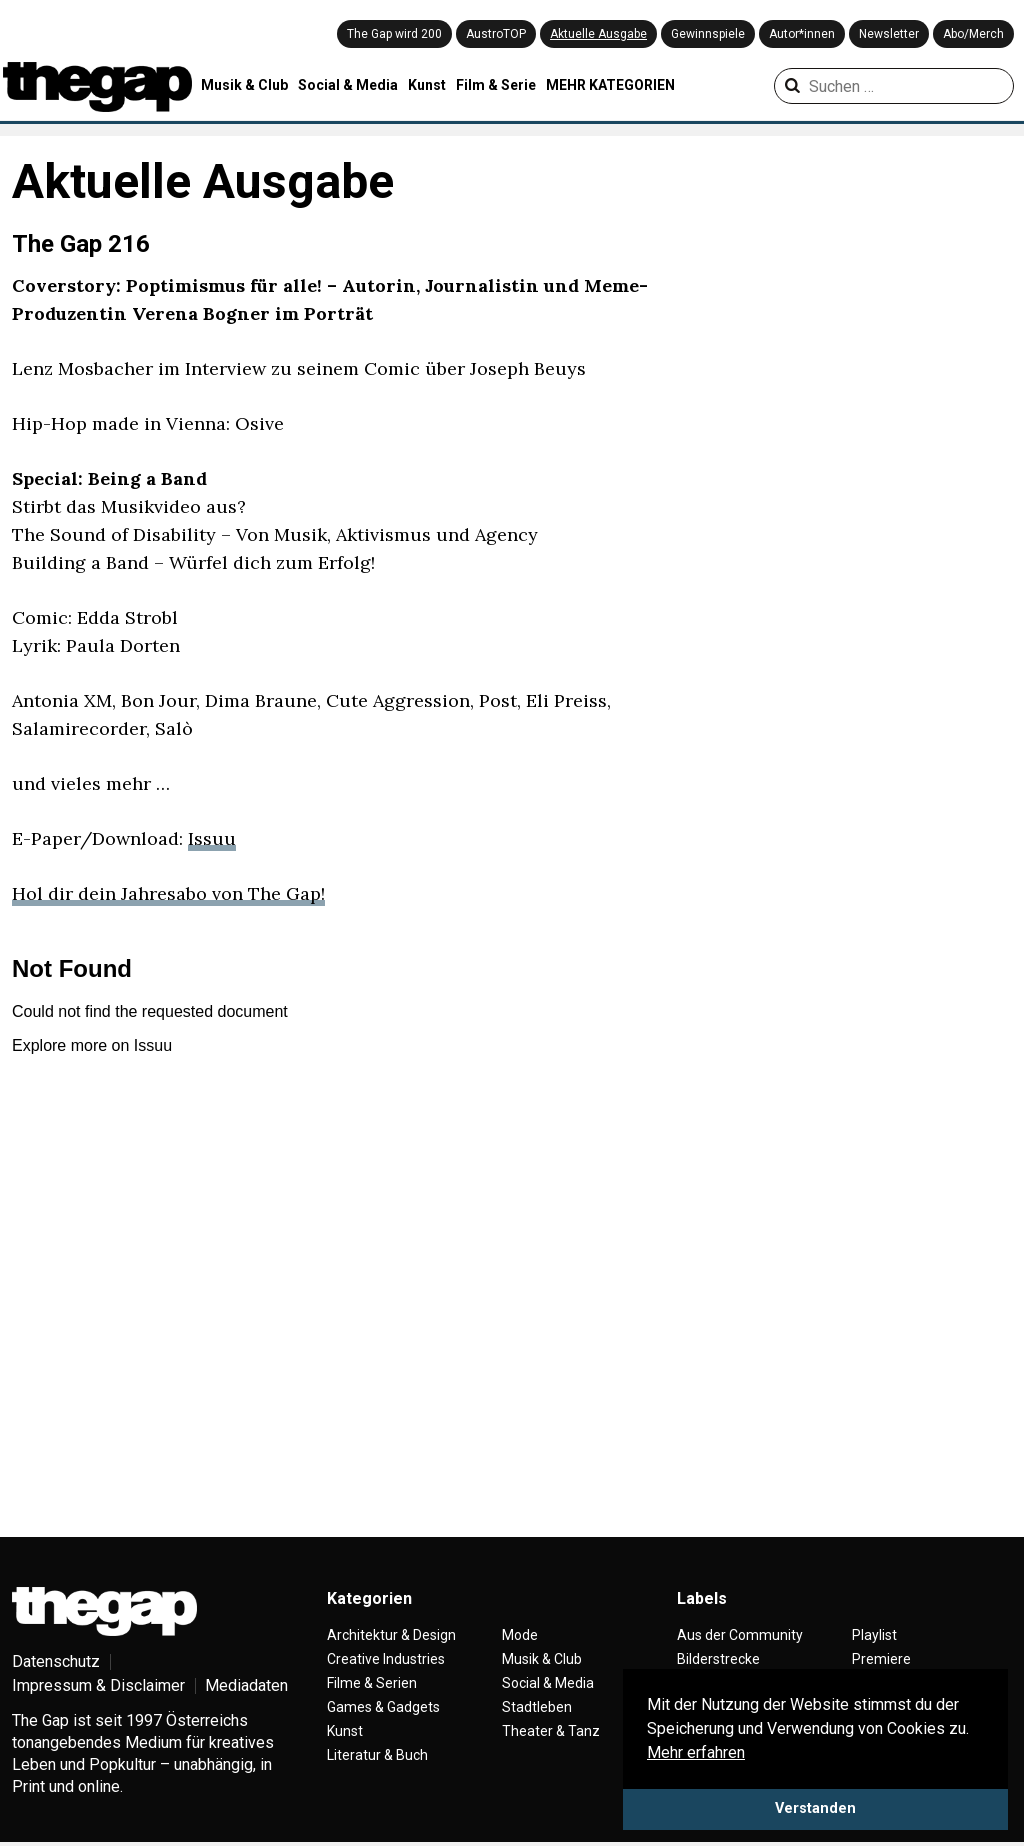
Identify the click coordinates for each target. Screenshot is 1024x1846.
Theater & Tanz (551, 1731)
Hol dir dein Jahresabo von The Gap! (168, 893)
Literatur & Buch (377, 1755)
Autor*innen (802, 34)
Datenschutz (56, 1661)
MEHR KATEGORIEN (610, 85)
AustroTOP (496, 34)
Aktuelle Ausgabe (598, 34)
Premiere (881, 1659)
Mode (520, 1635)
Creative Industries (386, 1659)
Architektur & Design (391, 1635)
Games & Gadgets (383, 1707)
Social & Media (348, 85)
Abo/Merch (973, 34)
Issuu (212, 838)
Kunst (427, 85)
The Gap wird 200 (394, 34)
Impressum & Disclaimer (98, 1685)
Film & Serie (496, 85)
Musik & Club (244, 85)
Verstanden (815, 1808)
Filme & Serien (372, 1683)
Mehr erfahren (696, 1752)
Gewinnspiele (708, 34)
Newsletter (889, 34)
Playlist (874, 1635)
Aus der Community (740, 1635)
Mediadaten (246, 1685)
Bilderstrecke (718, 1659)
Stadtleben (537, 1707)
